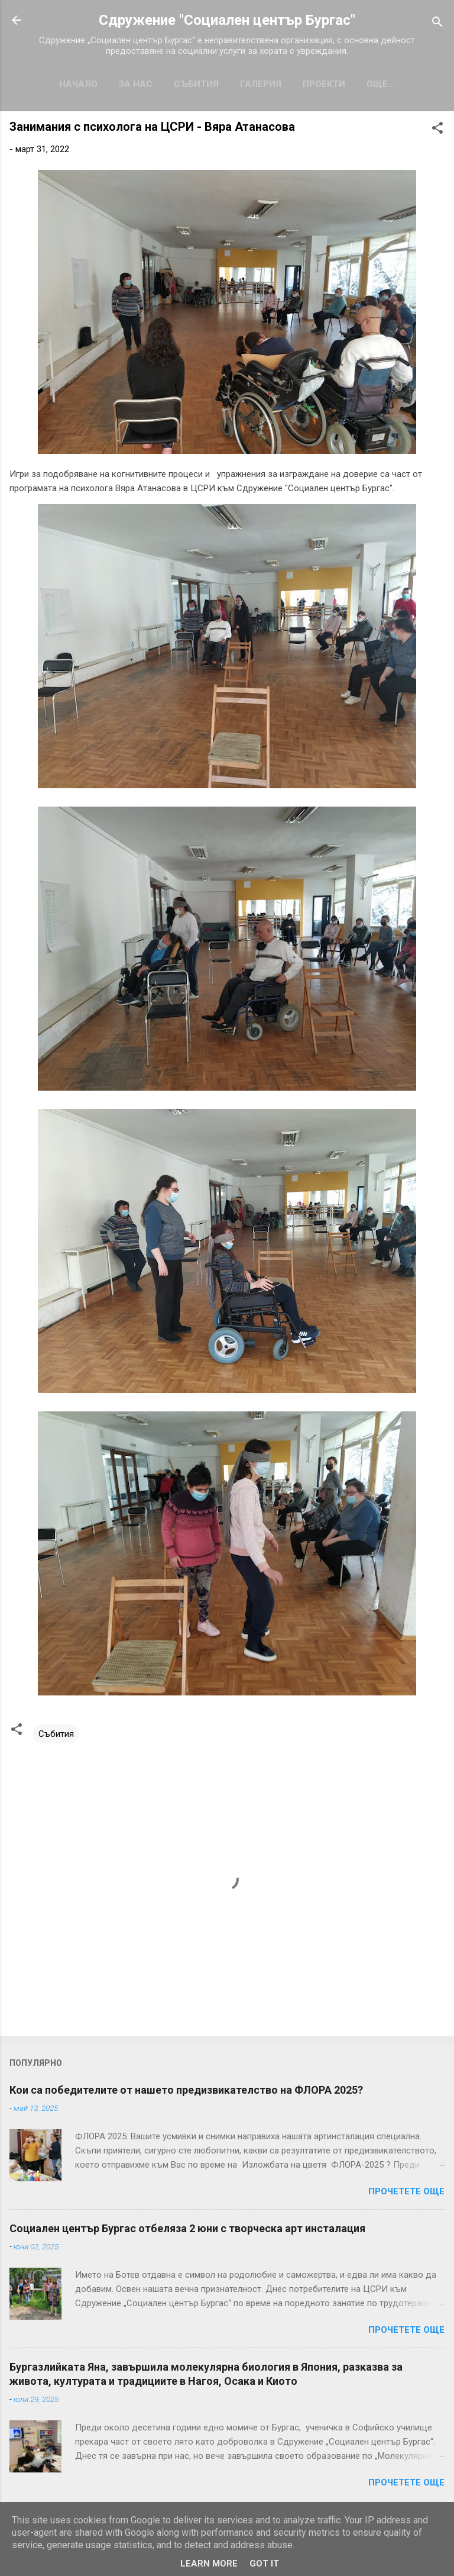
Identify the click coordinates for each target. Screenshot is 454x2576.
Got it (264, 2563)
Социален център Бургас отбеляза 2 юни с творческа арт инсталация (187, 2228)
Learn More (209, 2563)
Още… (381, 84)
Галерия (260, 84)
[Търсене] (437, 24)
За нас (136, 84)
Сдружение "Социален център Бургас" (227, 20)
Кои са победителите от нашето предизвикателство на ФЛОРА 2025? (186, 2090)
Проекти (324, 84)
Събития (196, 84)
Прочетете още (406, 2191)
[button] (437, 130)
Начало (78, 84)
